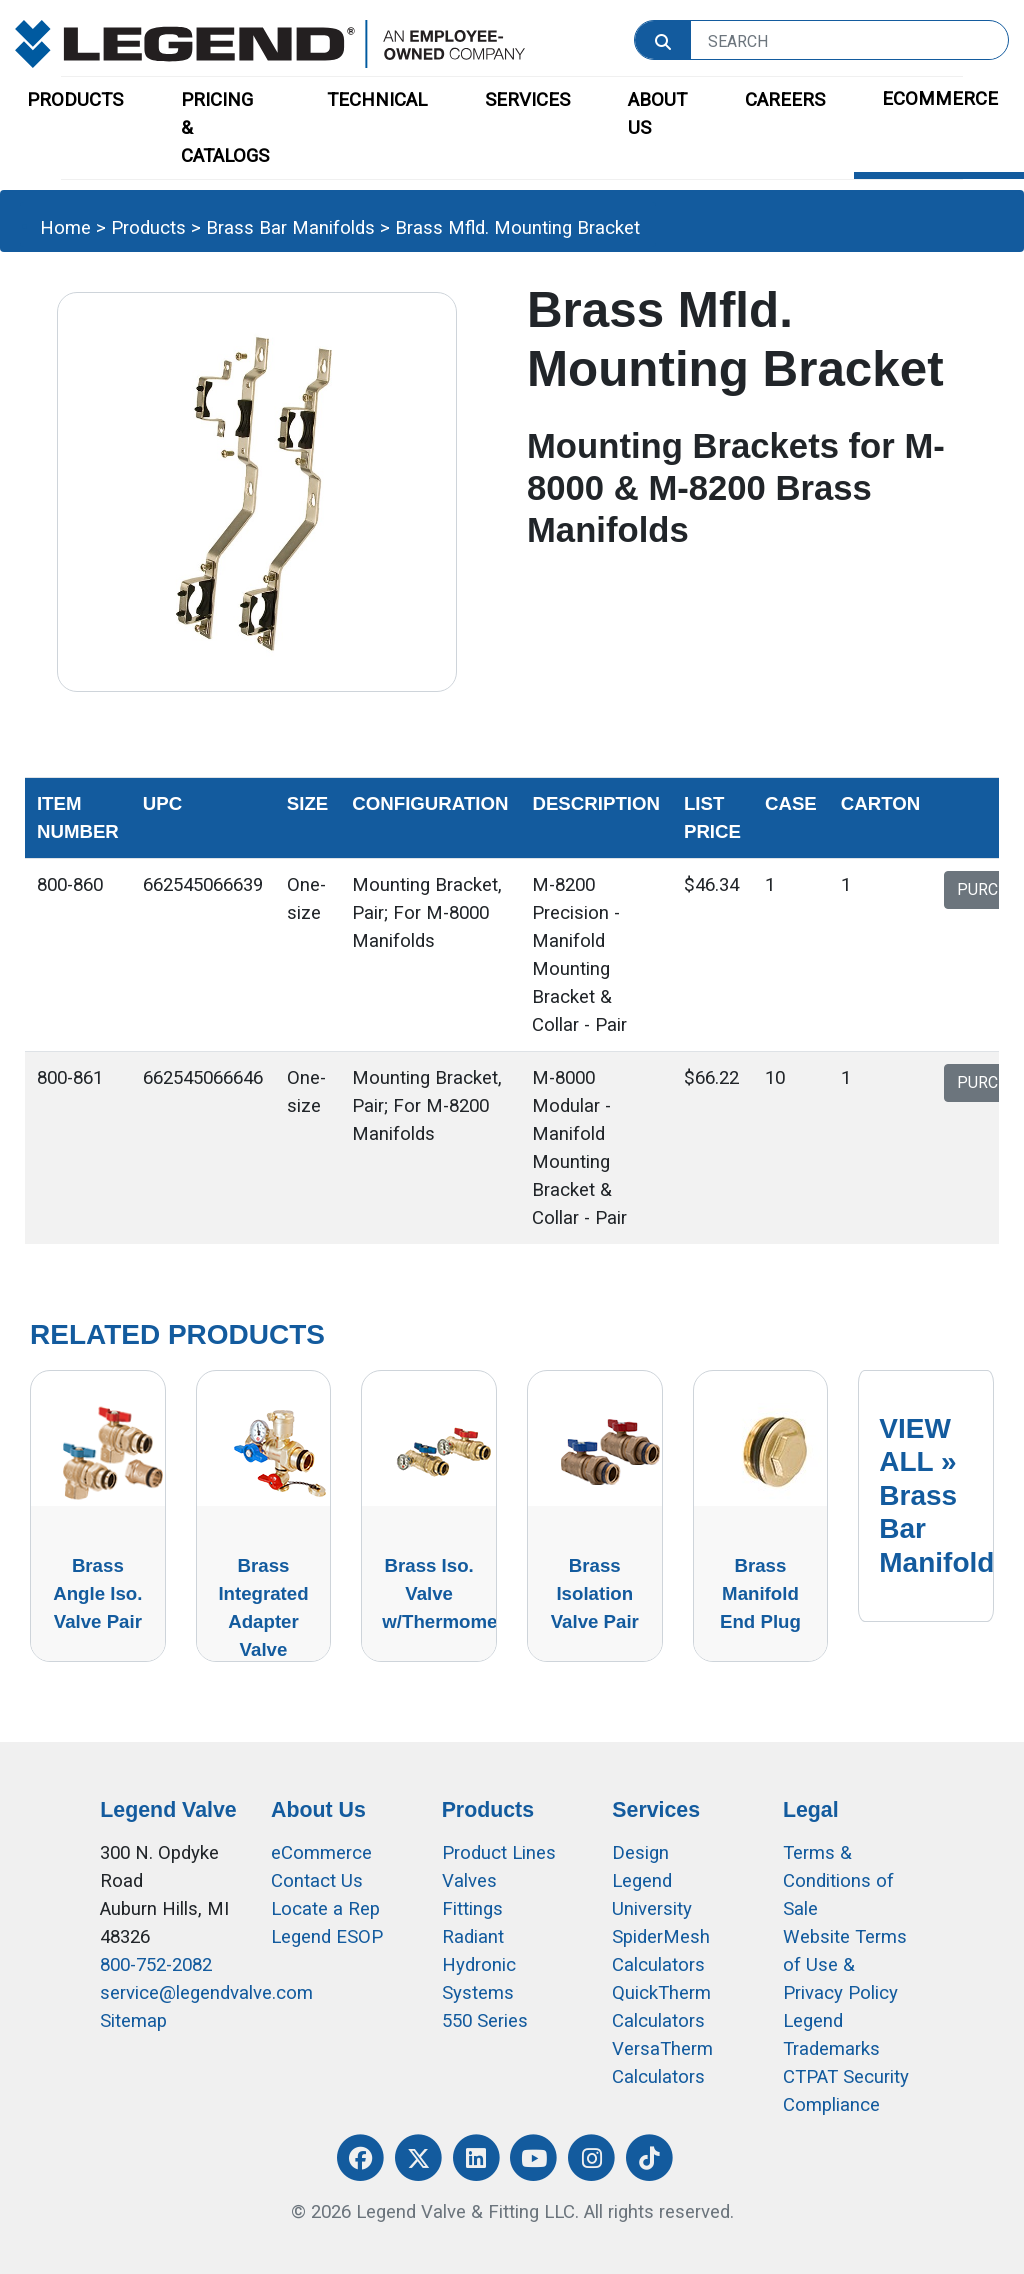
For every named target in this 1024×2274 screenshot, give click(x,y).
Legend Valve (168, 1810)
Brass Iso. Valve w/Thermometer (451, 1593)
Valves (469, 1881)
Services (656, 1810)
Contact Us (317, 1881)
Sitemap (133, 2021)
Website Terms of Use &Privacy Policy (845, 1965)
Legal (811, 1810)
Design (640, 1853)
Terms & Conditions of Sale (838, 1881)
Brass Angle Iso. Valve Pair (97, 1593)
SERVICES (527, 100)
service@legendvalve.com (206, 1993)
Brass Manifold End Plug (760, 1593)
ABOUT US (657, 114)
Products (148, 228)
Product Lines (499, 1853)
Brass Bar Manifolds (290, 228)
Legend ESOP (327, 1937)
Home (65, 228)
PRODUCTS (75, 100)
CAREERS (785, 100)
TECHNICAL (377, 100)
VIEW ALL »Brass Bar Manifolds (944, 1495)
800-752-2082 (156, 1965)
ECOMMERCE (940, 99)
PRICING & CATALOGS (225, 128)
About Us (318, 1810)
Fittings (472, 1909)
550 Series (485, 2021)
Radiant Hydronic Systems (479, 1965)
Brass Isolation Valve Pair (595, 1593)
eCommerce (321, 1853)
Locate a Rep (325, 1909)
